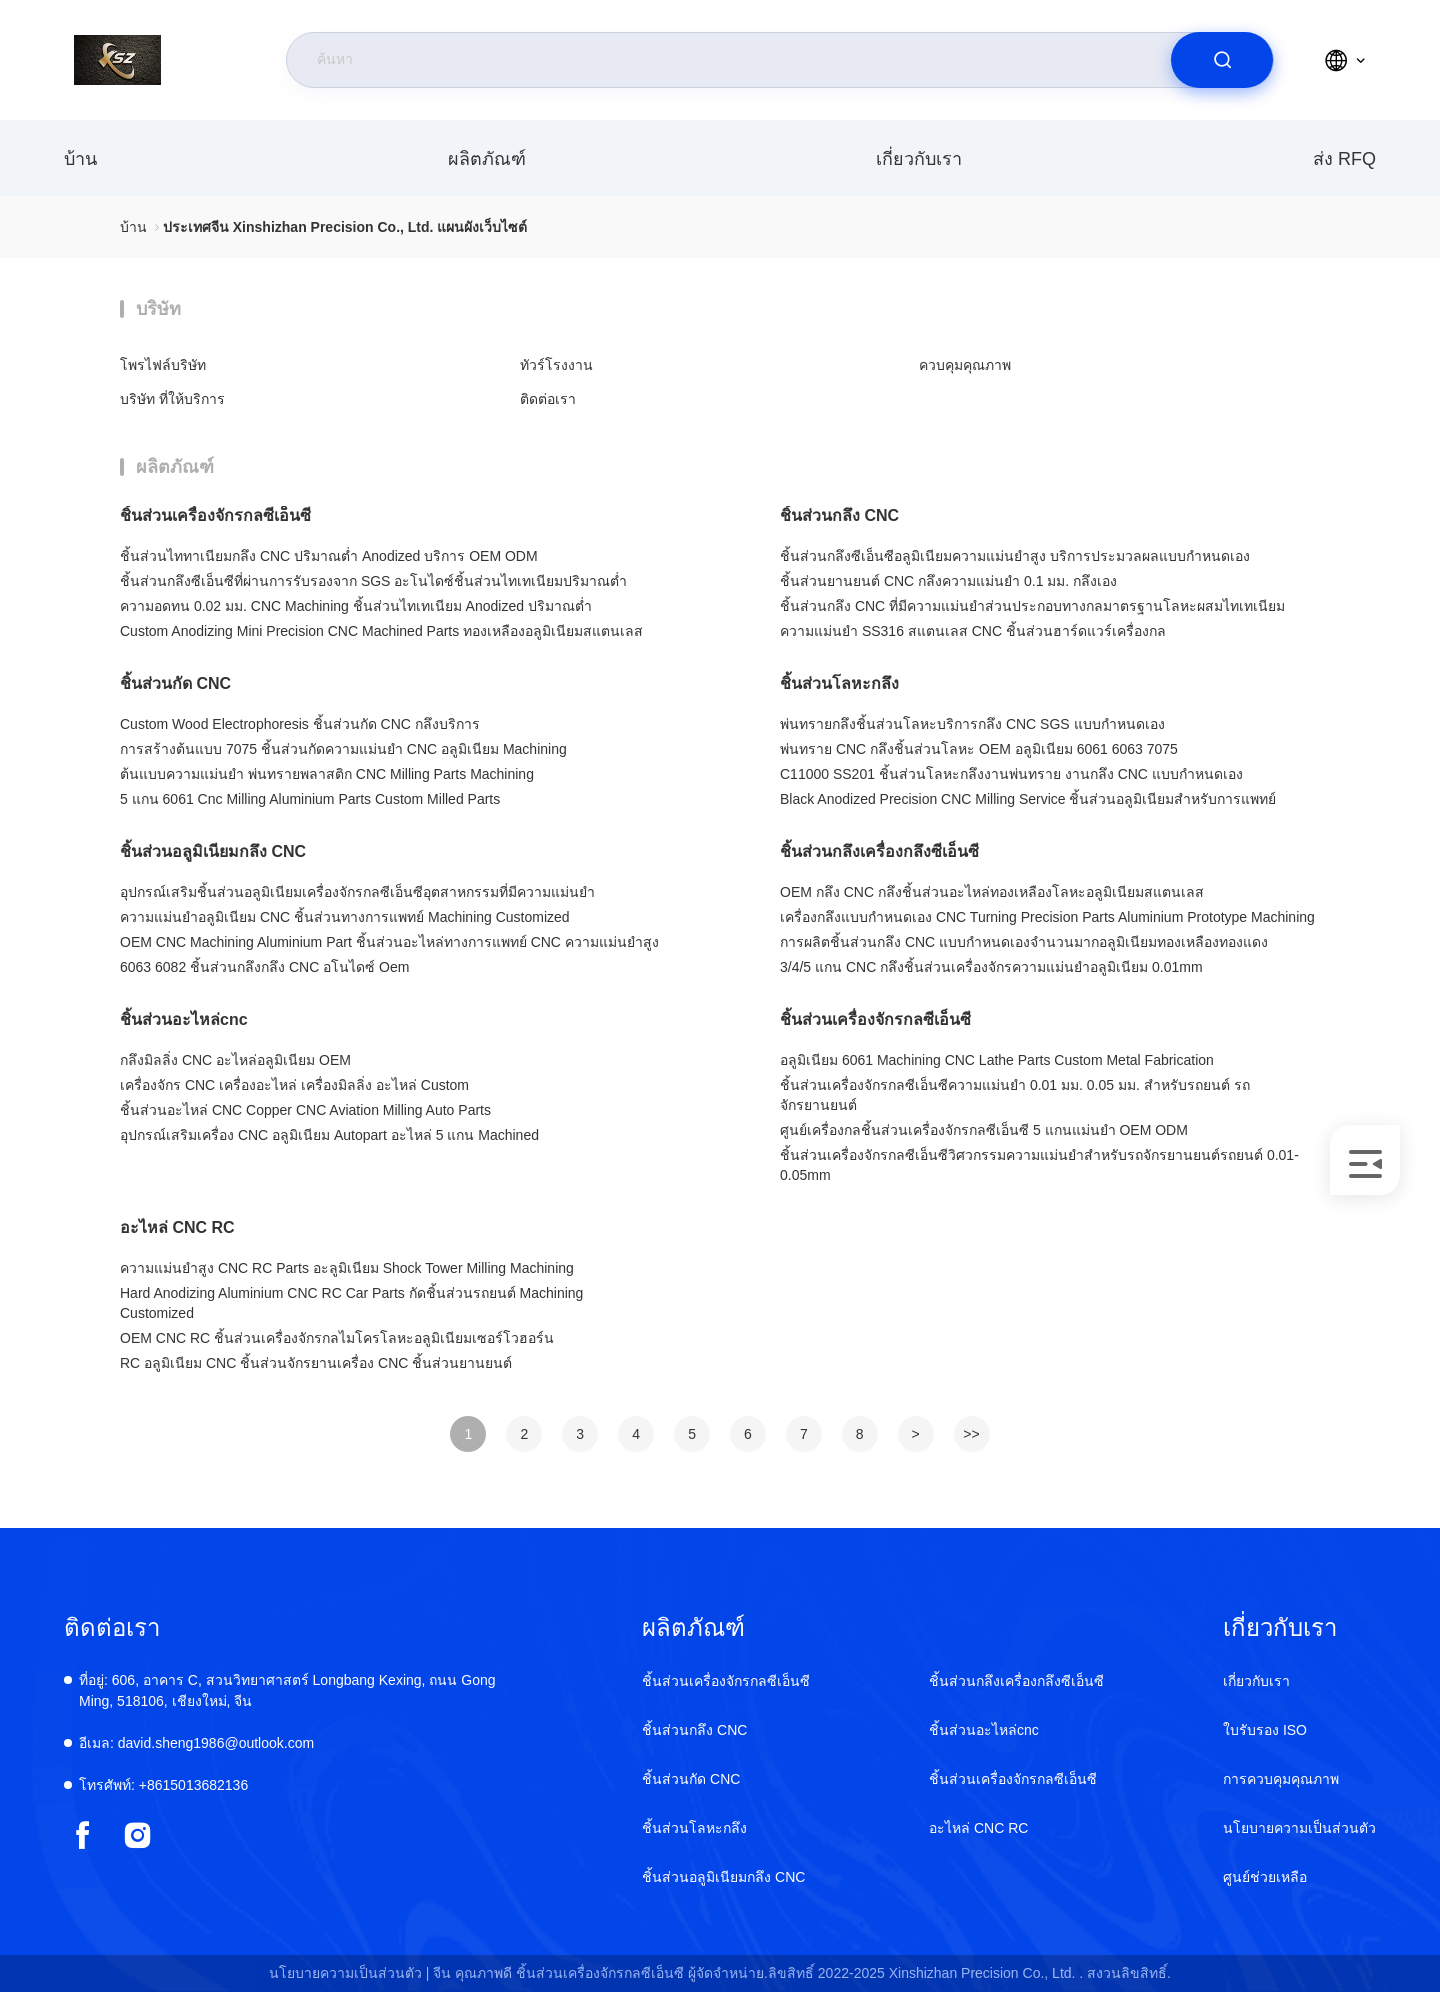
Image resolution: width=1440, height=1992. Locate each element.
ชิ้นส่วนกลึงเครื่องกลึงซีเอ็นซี (879, 851)
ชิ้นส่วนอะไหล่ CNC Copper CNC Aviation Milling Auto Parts (305, 1110)
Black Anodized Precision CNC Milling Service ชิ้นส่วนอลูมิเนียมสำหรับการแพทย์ (1028, 799)
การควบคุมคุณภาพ (1281, 1779)
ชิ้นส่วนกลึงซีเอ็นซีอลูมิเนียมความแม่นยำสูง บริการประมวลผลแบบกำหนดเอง (1015, 556)
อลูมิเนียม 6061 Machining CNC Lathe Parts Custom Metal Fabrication (997, 1060)
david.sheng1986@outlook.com (196, 1743)
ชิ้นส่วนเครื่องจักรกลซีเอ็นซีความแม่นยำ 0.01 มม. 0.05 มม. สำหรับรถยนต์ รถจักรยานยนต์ (1015, 1095)
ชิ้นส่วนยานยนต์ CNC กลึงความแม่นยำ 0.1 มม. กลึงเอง (948, 581)
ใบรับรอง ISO (1265, 1730)
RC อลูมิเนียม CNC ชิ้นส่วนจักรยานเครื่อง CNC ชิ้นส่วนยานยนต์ (316, 1363)
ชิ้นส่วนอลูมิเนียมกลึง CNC (213, 851)
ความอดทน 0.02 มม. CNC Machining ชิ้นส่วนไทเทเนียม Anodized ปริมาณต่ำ (356, 606)
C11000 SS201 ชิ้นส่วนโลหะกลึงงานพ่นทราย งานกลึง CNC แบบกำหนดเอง (1011, 774)
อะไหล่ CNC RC (177, 1227)
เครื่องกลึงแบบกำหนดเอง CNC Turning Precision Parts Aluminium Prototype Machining (1047, 917)
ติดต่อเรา (548, 399)
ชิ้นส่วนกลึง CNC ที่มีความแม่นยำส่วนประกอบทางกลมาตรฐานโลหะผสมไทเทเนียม (1032, 606)
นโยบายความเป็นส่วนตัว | (349, 1973)
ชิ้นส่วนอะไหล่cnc (184, 1019)
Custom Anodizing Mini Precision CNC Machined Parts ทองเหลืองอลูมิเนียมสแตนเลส (381, 631)
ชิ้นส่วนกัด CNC (175, 683)
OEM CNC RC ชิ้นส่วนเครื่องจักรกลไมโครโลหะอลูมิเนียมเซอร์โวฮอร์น (337, 1338)
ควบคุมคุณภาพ (965, 365)
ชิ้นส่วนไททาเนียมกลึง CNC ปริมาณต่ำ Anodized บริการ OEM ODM (329, 556)
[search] (1222, 60)
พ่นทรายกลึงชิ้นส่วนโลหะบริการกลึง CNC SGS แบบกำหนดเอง (972, 724)
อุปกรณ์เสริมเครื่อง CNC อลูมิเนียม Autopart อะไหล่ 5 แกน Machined (329, 1135)
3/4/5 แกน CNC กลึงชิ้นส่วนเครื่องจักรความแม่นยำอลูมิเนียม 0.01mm (991, 967)
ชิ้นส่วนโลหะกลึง (839, 683)
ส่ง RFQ (1344, 159)
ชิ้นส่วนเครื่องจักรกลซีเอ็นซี (215, 515)
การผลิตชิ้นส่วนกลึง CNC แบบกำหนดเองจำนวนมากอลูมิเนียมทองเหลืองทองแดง (1024, 942)
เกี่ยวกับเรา (919, 159)
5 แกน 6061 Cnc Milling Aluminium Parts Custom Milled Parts (310, 799)
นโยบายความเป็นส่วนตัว (1299, 1828)
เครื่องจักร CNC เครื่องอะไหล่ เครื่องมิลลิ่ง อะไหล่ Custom (294, 1085)
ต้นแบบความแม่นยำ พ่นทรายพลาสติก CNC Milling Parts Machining (327, 774)
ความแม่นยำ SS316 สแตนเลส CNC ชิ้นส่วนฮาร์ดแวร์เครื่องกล (973, 631)
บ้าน (80, 159)
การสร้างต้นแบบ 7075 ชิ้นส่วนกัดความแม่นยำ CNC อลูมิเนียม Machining (343, 749)
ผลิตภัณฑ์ (487, 159)
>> (971, 1434)
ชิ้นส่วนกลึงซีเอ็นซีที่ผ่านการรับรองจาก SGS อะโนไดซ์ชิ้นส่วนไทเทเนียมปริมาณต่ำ (373, 581)
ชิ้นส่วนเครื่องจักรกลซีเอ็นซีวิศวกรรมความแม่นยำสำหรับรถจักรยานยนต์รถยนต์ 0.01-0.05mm (1039, 1165)
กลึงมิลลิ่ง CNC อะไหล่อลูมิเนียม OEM (235, 1060)
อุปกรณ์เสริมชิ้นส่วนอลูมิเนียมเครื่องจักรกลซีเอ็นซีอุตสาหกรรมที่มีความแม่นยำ (357, 892)
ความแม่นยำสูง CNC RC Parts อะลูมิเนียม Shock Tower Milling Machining (347, 1268)
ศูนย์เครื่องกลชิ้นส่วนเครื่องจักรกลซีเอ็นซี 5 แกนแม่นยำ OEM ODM (984, 1130)
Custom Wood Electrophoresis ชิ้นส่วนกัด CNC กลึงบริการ (300, 724)
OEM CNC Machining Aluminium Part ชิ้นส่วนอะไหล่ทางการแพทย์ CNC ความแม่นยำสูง (389, 942)
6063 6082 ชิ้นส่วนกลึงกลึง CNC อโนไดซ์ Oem (264, 967)
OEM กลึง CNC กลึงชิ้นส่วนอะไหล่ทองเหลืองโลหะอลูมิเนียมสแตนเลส (992, 892)
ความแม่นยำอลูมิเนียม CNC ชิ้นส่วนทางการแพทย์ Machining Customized (345, 917)
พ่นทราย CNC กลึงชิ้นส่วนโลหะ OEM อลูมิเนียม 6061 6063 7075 (979, 749)
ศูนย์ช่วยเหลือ (1265, 1877)
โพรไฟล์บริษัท (163, 365)
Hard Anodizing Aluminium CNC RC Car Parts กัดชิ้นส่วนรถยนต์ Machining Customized (351, 1303)
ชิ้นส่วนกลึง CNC (839, 515)
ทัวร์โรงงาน (556, 365)
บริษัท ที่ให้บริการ (172, 399)
